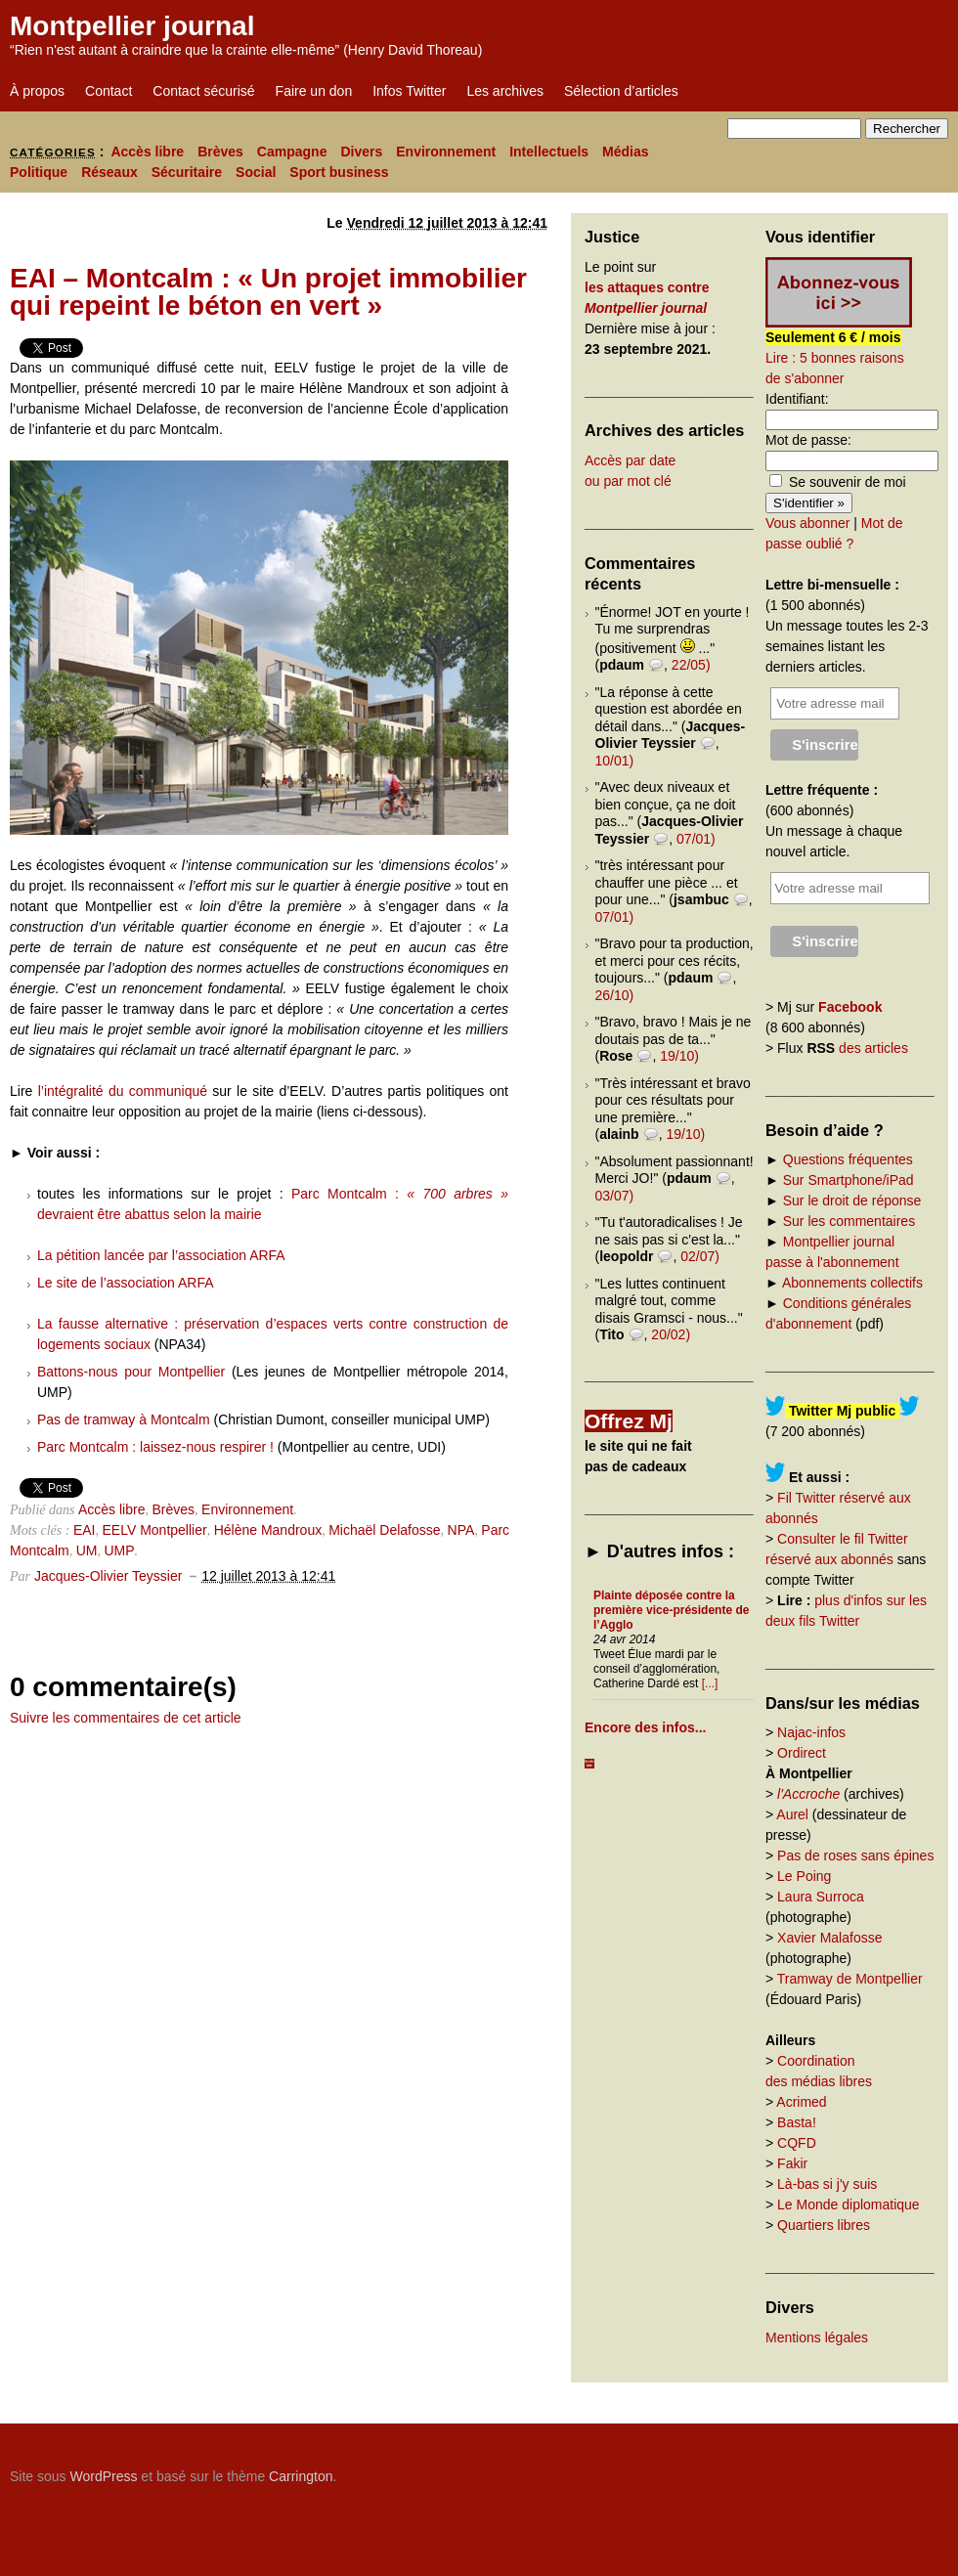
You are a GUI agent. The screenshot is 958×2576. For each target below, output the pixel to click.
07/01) (696, 839)
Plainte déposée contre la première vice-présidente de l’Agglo (671, 1610)
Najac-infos (811, 1732)
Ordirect (801, 1753)
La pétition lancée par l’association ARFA (161, 1255)
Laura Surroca (820, 1896)
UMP (119, 1550)
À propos (37, 91)
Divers (361, 151)
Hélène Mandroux (268, 1530)
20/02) (670, 1334)
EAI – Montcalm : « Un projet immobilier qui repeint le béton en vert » (268, 292)
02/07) (699, 1256)
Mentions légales (816, 2337)
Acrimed (801, 2102)
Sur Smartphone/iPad (848, 1180)
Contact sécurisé (203, 91)
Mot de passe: (808, 440)
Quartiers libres (823, 2225)
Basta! (796, 2122)
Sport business (338, 172)
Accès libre (147, 151)
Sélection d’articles (621, 91)
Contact (108, 91)
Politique (38, 172)
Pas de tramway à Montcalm (123, 1419)
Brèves (220, 151)
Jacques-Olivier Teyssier (108, 1576)
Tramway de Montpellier (850, 1979)
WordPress (103, 2476)
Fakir (792, 2163)
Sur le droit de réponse (852, 1200)
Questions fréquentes (848, 1159)
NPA (461, 1530)
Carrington (300, 2476)
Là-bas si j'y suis (827, 2184)
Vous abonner (807, 523)
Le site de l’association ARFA (125, 1282)
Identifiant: (797, 399)
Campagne (292, 151)
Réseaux (109, 172)
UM (87, 1550)
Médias (625, 151)
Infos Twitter (409, 91)
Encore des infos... (645, 1727)
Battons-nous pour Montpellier (131, 1371)
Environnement (446, 151)
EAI (84, 1530)
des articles (873, 1048)
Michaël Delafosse (384, 1530)
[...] (710, 1683)
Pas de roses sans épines (855, 1855)
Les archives (505, 91)
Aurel (792, 1814)
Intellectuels (548, 151)
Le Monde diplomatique (848, 2204)
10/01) (614, 760)
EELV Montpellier (155, 1530)
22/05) (691, 665)
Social (256, 172)
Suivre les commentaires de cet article (125, 1717)
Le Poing (804, 1876)
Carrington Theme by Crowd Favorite (826, 2469)
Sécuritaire (187, 172)
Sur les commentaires (849, 1221)
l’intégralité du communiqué (119, 1091)
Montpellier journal (132, 26)
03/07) (614, 1195)
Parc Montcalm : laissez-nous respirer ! (155, 1447)
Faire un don (314, 91)
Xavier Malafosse (829, 1937)
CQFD (796, 2143)
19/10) (679, 1056)
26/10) (614, 995)
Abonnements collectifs (852, 1282)
